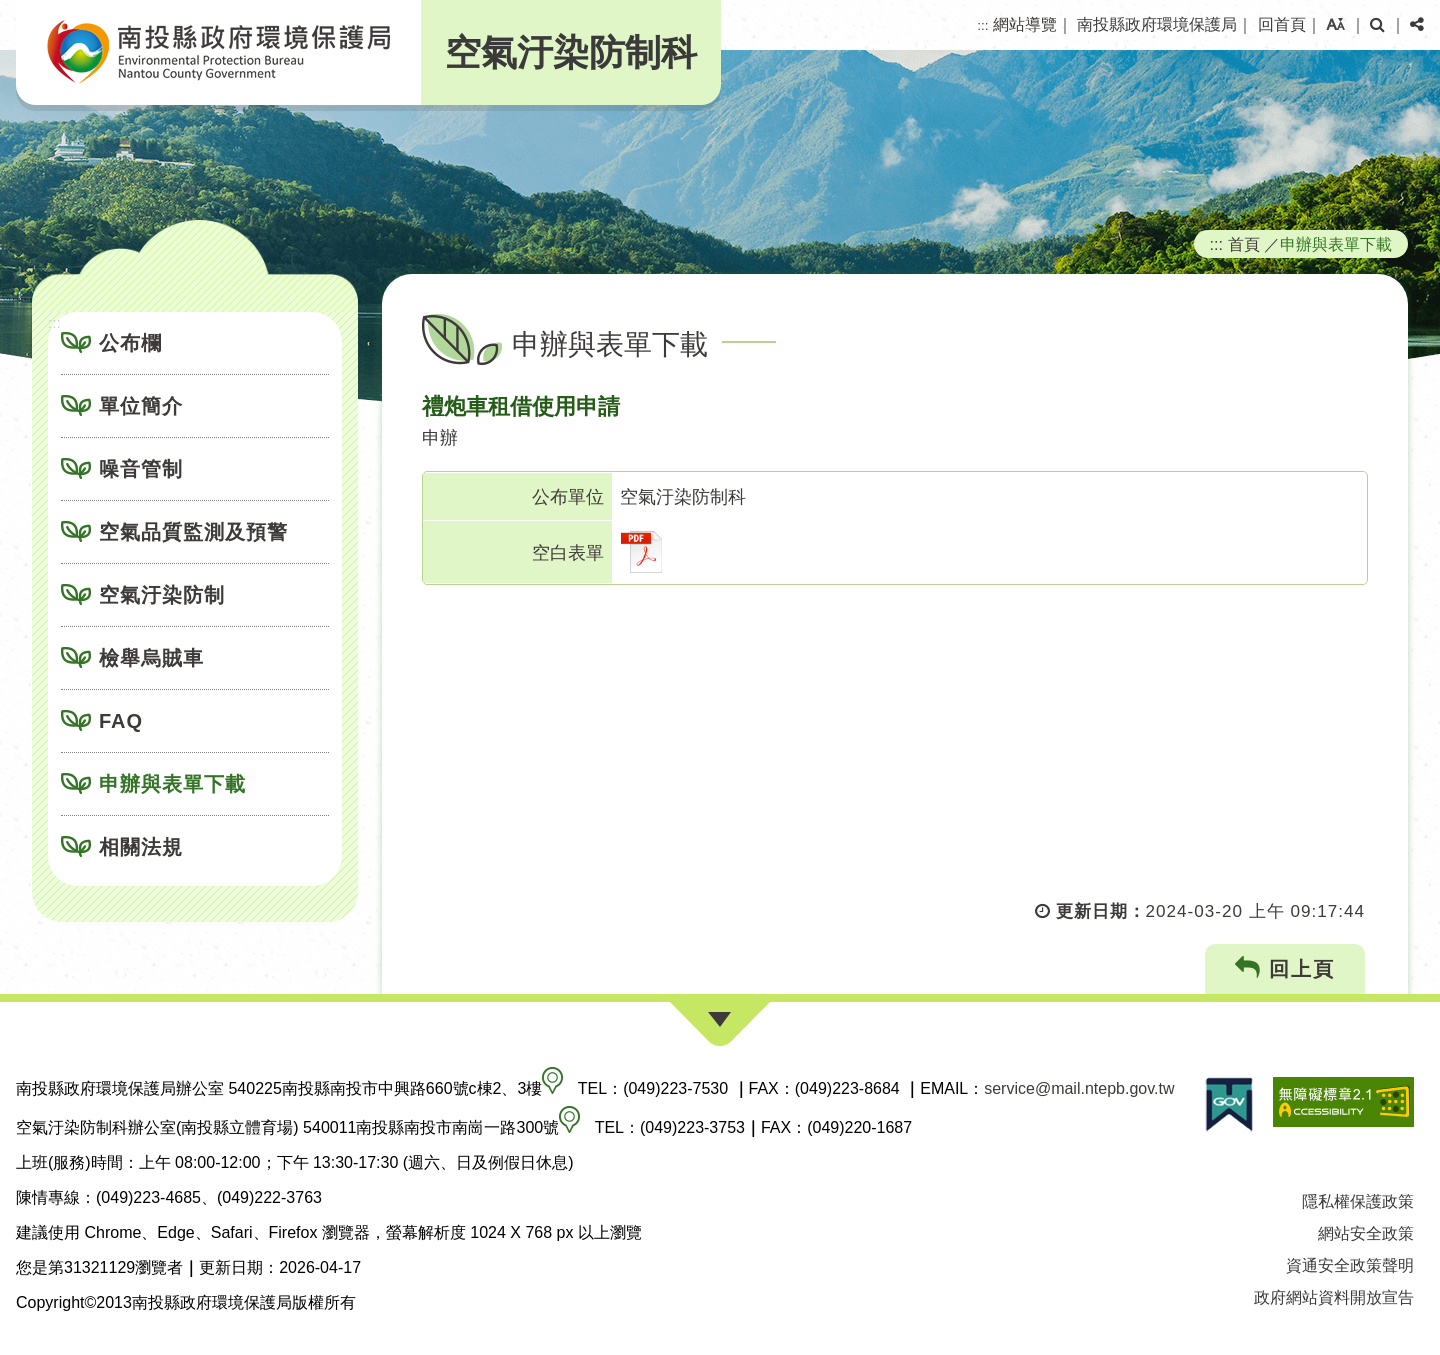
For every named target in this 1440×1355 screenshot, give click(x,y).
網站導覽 (1025, 24)
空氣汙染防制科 (571, 52)
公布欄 (130, 343)
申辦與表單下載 (172, 784)
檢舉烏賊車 (151, 658)
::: (982, 25)
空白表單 (568, 553)
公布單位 (568, 497)
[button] (1335, 25)
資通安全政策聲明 (1350, 1265)
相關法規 (141, 847)
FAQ (121, 721)
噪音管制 (141, 469)
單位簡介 (141, 406)
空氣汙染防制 (162, 595)
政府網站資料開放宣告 (1334, 1297)
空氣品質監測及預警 (193, 532)
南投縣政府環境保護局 (1157, 24)
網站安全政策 (1366, 1233)
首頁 (1244, 244)
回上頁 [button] (1285, 968)
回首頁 (1282, 24)
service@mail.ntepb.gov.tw (1079, 1088)
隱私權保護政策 (1358, 1201)
